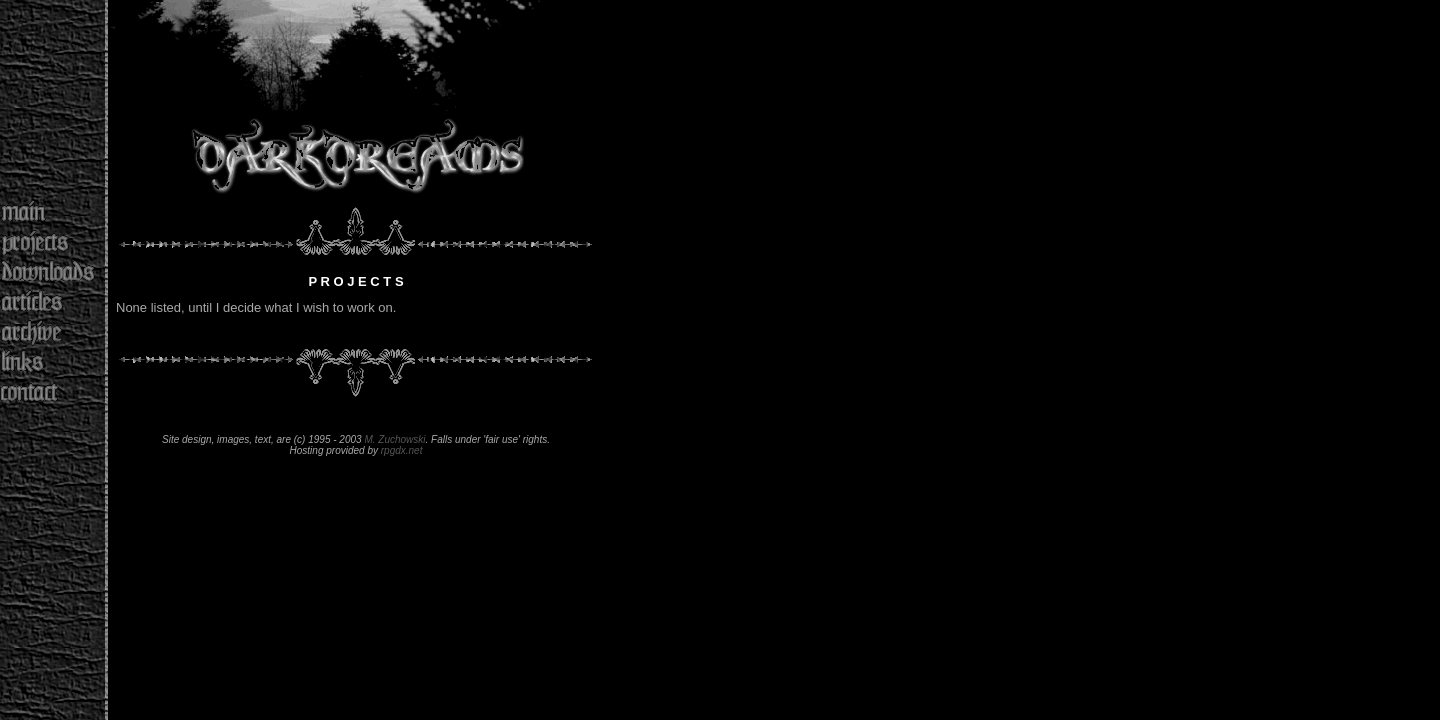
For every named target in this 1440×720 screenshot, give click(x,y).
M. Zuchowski (394, 439)
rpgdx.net (402, 450)
